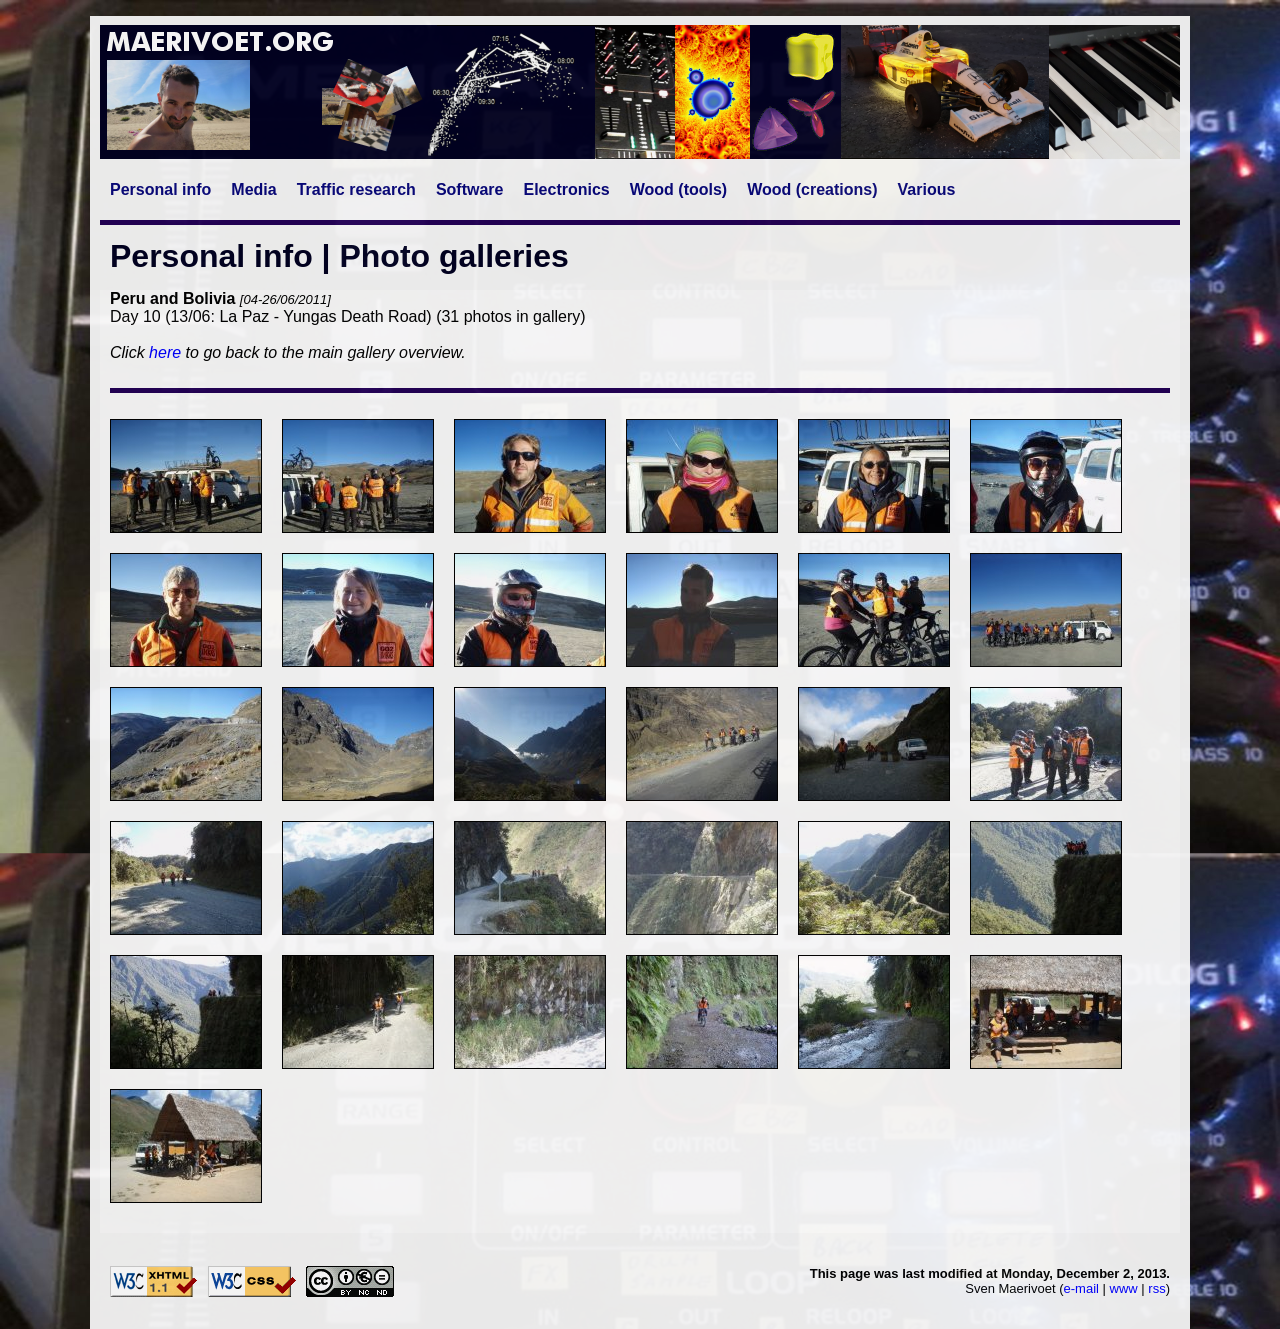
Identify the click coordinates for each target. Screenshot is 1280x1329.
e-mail (1081, 1288)
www (1124, 1288)
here (165, 352)
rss (1156, 1288)
